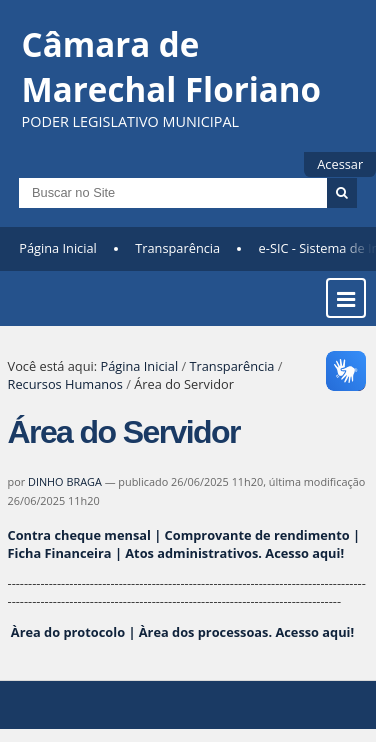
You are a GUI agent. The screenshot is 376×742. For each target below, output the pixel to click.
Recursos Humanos (65, 384)
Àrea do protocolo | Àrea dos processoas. (181, 632)
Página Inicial (58, 248)
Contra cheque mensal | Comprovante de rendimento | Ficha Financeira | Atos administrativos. (184, 544)
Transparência (177, 248)
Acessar (340, 164)
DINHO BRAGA (65, 481)
